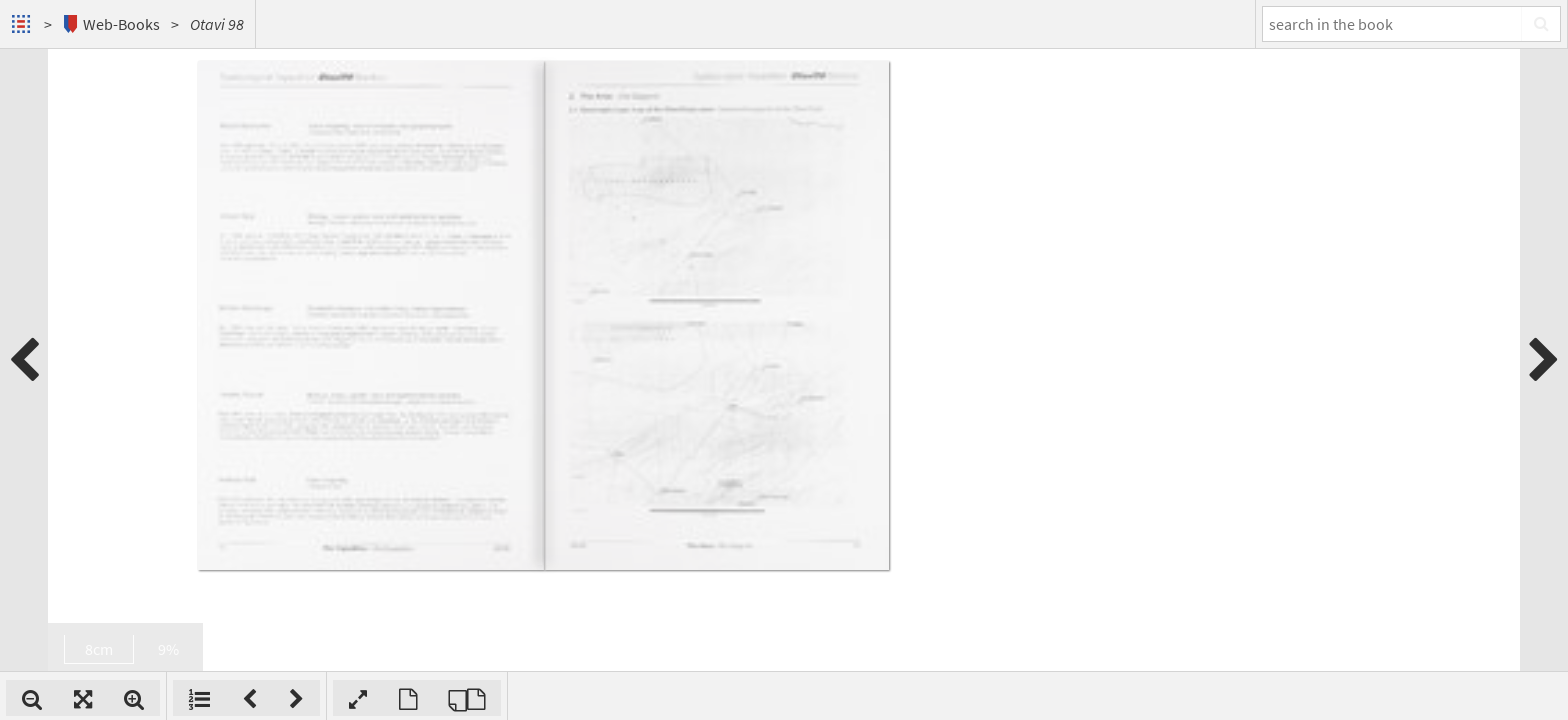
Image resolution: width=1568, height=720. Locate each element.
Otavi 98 (217, 24)
